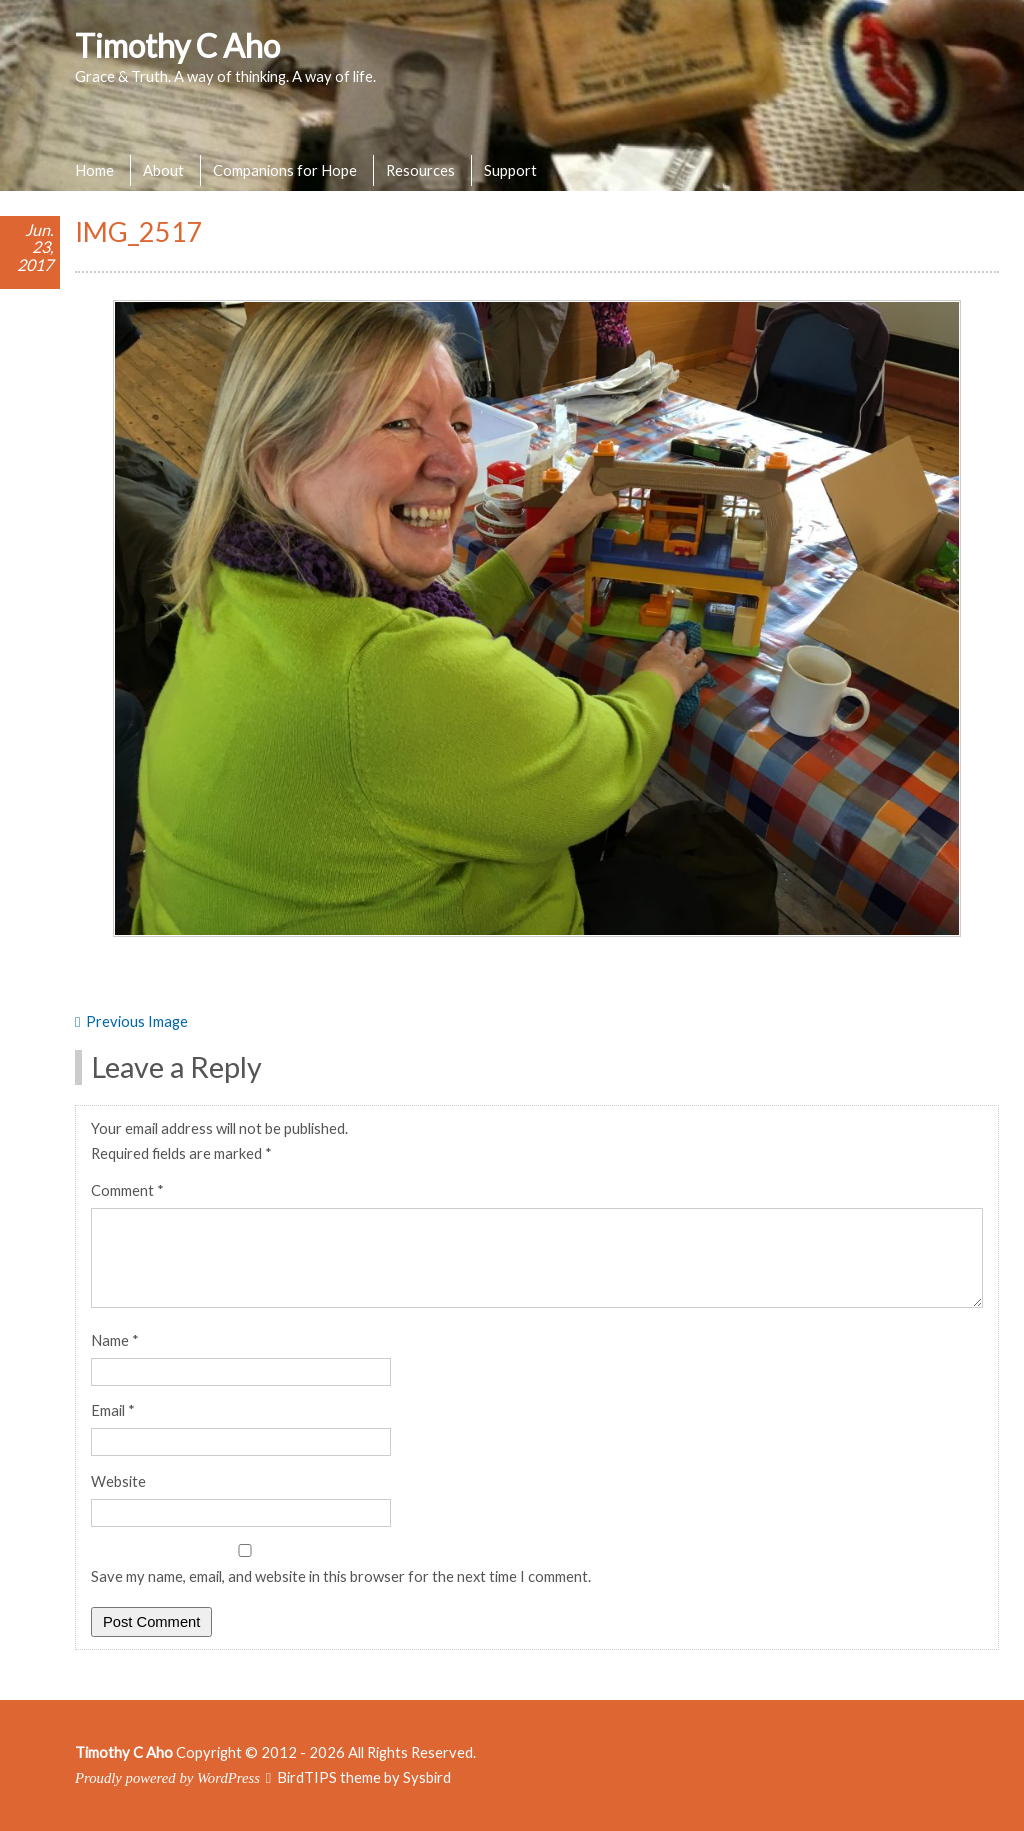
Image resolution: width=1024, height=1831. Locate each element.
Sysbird (427, 1777)
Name (115, 1340)
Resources (420, 170)
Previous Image (137, 1021)
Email (113, 1410)
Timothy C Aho (177, 45)
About (163, 170)
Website (118, 1481)
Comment (127, 1190)
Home (94, 170)
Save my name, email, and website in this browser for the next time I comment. (341, 1576)
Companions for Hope (285, 170)
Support (510, 170)
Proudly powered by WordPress (167, 1778)
